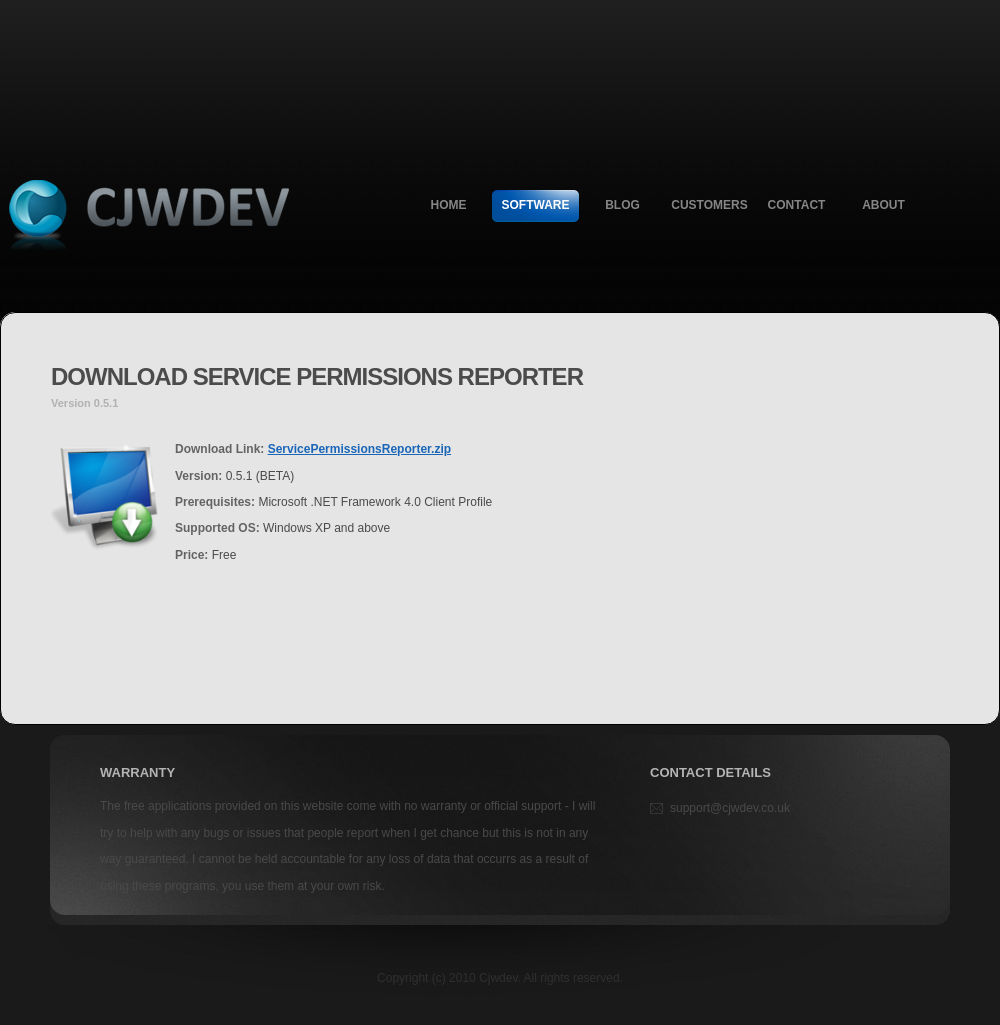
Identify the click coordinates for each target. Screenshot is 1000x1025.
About (883, 205)
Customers (709, 205)
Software (536, 205)
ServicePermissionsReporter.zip (359, 449)
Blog (622, 205)
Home (449, 205)
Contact (797, 205)
